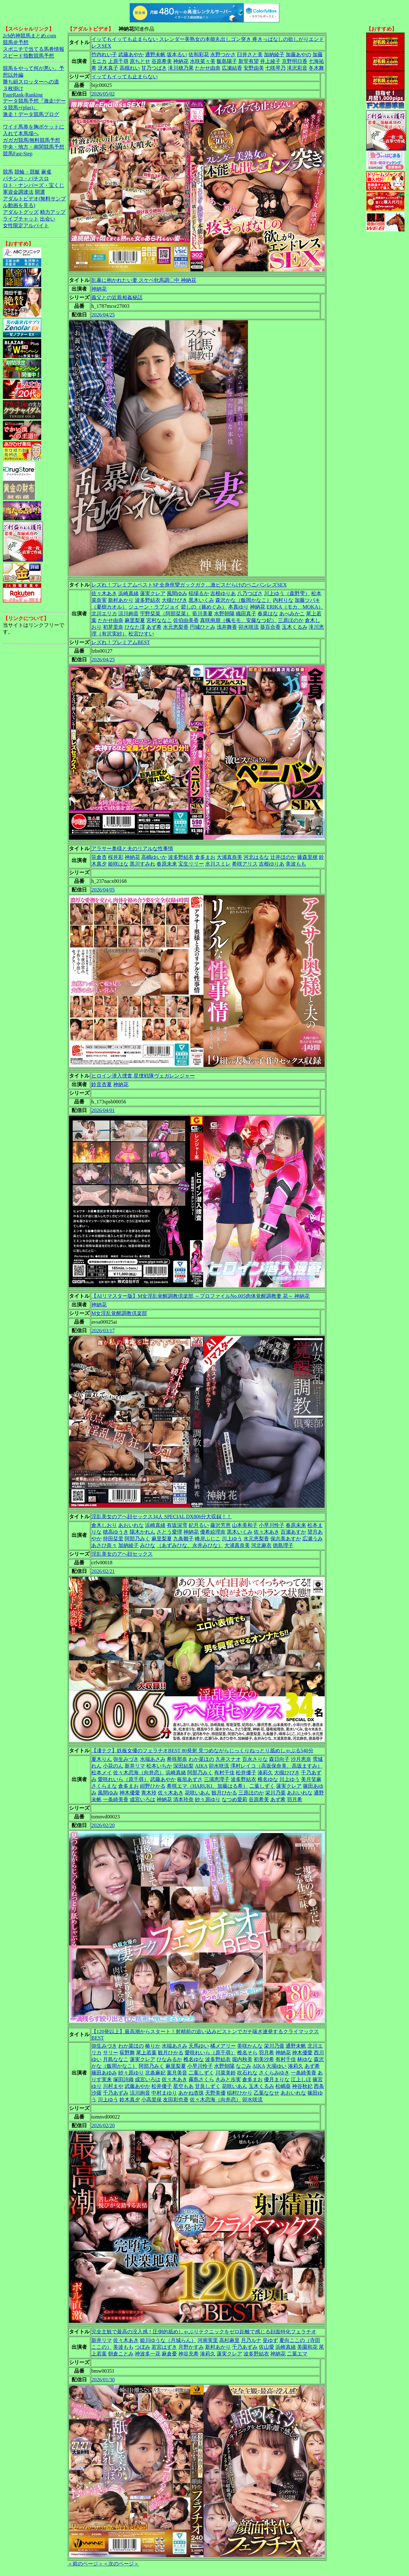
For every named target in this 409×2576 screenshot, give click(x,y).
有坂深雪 (177, 1525)
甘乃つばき (154, 68)
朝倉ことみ (121, 2353)
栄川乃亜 (275, 1792)
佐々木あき (104, 593)
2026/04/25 (103, 314)
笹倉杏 (99, 857)
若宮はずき (164, 2347)
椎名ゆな (268, 1779)
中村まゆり (164, 2093)
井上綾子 (270, 61)
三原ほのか (291, 620)
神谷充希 (188, 2353)
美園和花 (307, 2347)
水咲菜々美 (202, 61)
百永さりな (255, 1759)
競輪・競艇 (27, 172)
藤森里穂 (307, 857)
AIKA (201, 1766)
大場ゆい (276, 2066)
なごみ (243, 2066)
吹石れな (247, 2072)
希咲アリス (245, 864)
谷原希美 (161, 61)
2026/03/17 (103, 1330)
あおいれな (131, 1525)
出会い (47, 219)
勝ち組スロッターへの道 (31, 81)
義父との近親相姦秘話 (117, 297)
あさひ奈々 (104, 1545)
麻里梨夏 (135, 620)
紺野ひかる (153, 1786)
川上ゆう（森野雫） (287, 593)
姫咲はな (118, 864)
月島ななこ (115, 2059)
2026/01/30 (103, 2379)
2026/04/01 (103, 1110)
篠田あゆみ (104, 2072)
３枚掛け (13, 88)
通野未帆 (155, 54)
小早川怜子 (271, 1525)
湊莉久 (265, 1772)
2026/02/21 (103, 1571)
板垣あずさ (190, 1779)
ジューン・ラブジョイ (154, 607)
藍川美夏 (202, 613)
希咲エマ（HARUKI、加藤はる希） (207, 1786)
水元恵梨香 (176, 627)
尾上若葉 (146, 2052)
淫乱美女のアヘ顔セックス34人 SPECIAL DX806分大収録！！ (161, 1516)
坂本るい (177, 54)
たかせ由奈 (207, 68)
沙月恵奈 (301, 1759)
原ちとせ (140, 61)
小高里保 (151, 2099)
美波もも (296, 864)
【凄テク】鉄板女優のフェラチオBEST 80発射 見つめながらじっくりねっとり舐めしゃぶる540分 (202, 1750)
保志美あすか (285, 1538)
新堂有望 (248, 61)
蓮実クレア (153, 593)
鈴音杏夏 (101, 1084)
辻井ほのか (283, 857)
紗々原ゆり (207, 1799)
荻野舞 (127, 2052)
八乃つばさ (250, 593)
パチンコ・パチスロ (26, 178)
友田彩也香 (176, 2099)
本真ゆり (238, 607)
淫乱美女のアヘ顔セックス (122, 1554)
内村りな (283, 600)
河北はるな (256, 857)
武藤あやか (131, 54)
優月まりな (276, 2079)
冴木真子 (108, 68)
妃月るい (199, 1525)
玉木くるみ (294, 627)
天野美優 (215, 2093)
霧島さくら (201, 2079)
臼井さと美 (250, 54)
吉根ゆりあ (223, 593)
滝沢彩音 (297, 68)
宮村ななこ (159, 620)
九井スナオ (228, 1759)
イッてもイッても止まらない (124, 76)
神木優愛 (130, 1792)
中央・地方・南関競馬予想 (33, 147)
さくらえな (104, 1786)
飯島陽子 (227, 61)
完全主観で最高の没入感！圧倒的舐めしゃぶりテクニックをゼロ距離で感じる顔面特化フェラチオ (203, 2331)
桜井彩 (115, 857)
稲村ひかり (239, 2093)
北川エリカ (104, 613)
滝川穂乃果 (181, 68)
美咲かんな (250, 2046)
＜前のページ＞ (85, 2563)
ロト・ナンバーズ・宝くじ (33, 185)
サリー (110, 2052)
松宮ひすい (141, 633)
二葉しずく (262, 1786)
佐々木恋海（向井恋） (138, 1772)
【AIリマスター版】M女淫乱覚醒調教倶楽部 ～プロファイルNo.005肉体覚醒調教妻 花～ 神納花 (200, 1296)
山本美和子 (245, 1525)
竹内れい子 (104, 54)
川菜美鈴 (225, 2072)
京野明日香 (294, 61)
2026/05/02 (103, 94)
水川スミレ (218, 864)
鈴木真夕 (130, 2099)
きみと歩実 (228, 2079)
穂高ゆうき (115, 1532)
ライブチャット (21, 219)
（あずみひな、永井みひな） (190, 1545)
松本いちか (159, 1766)
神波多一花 (147, 2353)
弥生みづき (126, 1759)
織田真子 (246, 613)
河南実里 (207, 2340)
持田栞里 (113, 1538)
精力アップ (53, 212)
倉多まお (205, 857)
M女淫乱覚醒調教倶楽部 (119, 1313)
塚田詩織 (123, 2079)
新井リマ (135, 1766)
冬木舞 (316, 68)
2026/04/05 (103, 889)
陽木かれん (142, 1532)
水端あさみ (153, 1759)
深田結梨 (183, 1766)
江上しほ (301, 2079)
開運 (40, 192)
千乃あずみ (115, 2093)
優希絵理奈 (213, 1532)
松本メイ (101, 1772)
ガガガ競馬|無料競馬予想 (31, 140)
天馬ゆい (199, 2046)
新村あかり (121, 600)
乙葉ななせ (266, 2093)
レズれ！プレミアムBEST (120, 642)
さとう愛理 (169, 1532)
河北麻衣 (261, 1545)
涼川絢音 (128, 613)
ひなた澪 (135, 627)
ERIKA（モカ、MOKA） (294, 607)
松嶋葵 (283, 2086)
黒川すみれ (142, 864)
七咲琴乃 (275, 68)
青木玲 (149, 1792)
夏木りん (101, 1759)
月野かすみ (191, 2347)
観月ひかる (224, 1792)
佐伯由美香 (186, 620)
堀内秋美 (242, 2059)
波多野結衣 (147, 600)
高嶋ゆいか (154, 857)
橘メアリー (223, 2046)
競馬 (8, 172)
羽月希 (294, 1799)
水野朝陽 (224, 613)
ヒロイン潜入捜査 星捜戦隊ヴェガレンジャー (143, 1075)
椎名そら (247, 2052)
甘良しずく (207, 2086)
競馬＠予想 (15, 42)
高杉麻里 (229, 2340)
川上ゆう (232, 1538)
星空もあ (183, 2086)
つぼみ (142, 2347)
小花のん (113, 1766)
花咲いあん (197, 1792)
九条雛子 (183, 1538)
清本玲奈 (183, 1799)
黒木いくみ (201, 600)
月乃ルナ (251, 2340)
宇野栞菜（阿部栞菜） (165, 613)
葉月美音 (177, 2072)
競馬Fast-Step (17, 153)
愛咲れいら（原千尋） (123, 1779)
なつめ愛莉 (234, 1799)
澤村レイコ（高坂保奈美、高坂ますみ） (276, 1766)
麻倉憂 (169, 2353)
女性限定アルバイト (26, 225)
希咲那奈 (177, 1759)
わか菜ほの (201, 1759)
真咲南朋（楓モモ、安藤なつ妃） (238, 620)
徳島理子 (283, 1545)
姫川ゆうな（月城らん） (168, 2340)
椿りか (152, 2046)
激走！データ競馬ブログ (31, 114)
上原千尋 (118, 61)
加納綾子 (274, 54)
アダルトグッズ (21, 212)
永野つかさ (223, 54)
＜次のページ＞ (121, 2563)
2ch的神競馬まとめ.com (29, 35)
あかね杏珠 (191, 2093)
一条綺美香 (115, 1799)
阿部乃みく (137, 1538)
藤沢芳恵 (220, 1525)
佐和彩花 (199, 54)
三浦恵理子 (216, 1779)
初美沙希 (264, 2059)
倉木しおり (104, 1525)
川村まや (113, 2086)
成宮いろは (142, 1799)
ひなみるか (169, 2059)
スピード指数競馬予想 (28, 55)
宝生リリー (191, 864)
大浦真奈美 (229, 857)
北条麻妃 (155, 2072)
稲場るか (199, 593)
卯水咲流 (248, 627)
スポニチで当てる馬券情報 (33, 49)
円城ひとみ (202, 627)
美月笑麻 (311, 1779)
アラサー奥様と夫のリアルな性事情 (132, 848)
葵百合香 (270, 627)
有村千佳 (224, 1772)
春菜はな (268, 613)
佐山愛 (266, 2347)
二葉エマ (297, 2353)
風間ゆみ (177, 593)
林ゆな (305, 2059)
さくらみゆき (274, 2072)
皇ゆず (270, 2340)
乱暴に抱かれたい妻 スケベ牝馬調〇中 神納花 (143, 280)
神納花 (181, 61)
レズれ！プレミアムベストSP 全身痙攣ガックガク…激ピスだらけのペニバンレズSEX (189, 585)
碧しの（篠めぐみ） (204, 607)
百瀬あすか (293, 1532)
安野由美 (253, 68)
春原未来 (167, 864)
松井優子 (246, 1772)
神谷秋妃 (302, 2086)
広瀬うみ (312, 1538)
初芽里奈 (113, 627)
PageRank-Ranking (22, 94)
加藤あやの (298, 54)
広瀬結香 (232, 68)
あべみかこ (292, 613)
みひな (147, 1545)
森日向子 (279, 1759)
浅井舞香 (227, 627)
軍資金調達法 (18, 192)
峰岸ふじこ (207, 1538)
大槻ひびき (174, 600)
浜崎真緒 (128, 593)
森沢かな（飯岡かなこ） (243, 600)
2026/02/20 (103, 1825)
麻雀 (46, 172)
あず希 (154, 627)
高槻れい (130, 68)
